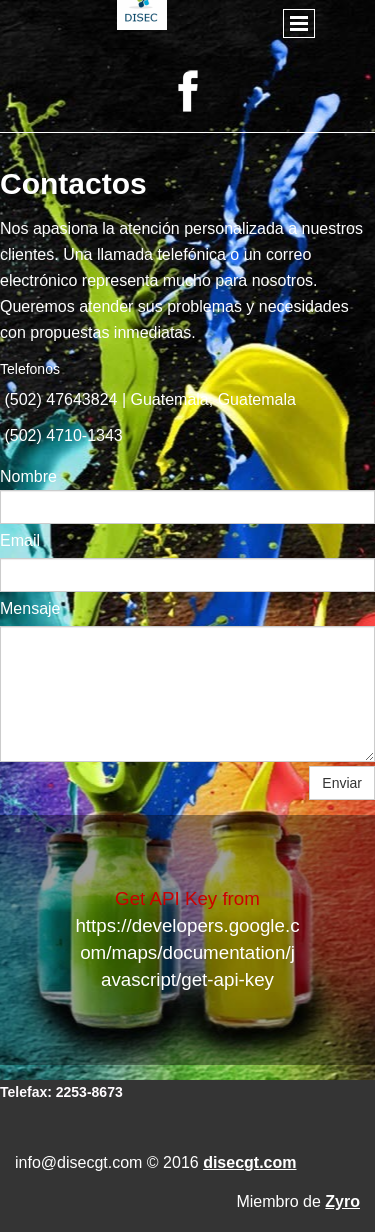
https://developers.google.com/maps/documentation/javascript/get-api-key (187, 952)
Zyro (342, 1201)
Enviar (342, 783)
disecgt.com (249, 1162)
